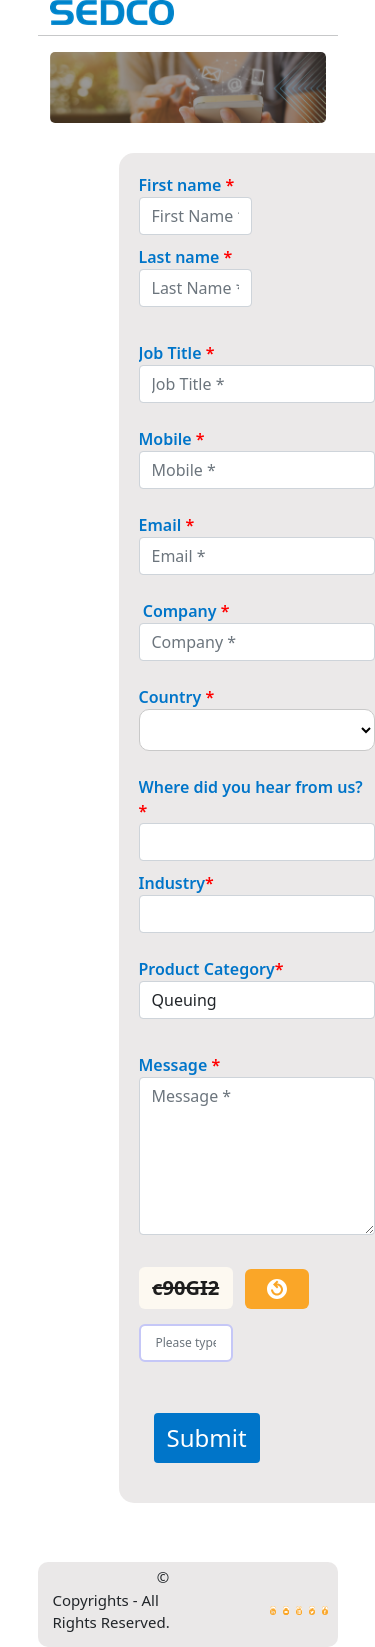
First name (187, 185)
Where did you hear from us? (253, 799)
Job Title (177, 353)
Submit (207, 1437)
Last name (186, 257)
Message (180, 1065)
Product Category (211, 969)
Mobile (172, 439)
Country (177, 697)
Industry (176, 883)
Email (167, 525)
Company (184, 611)
